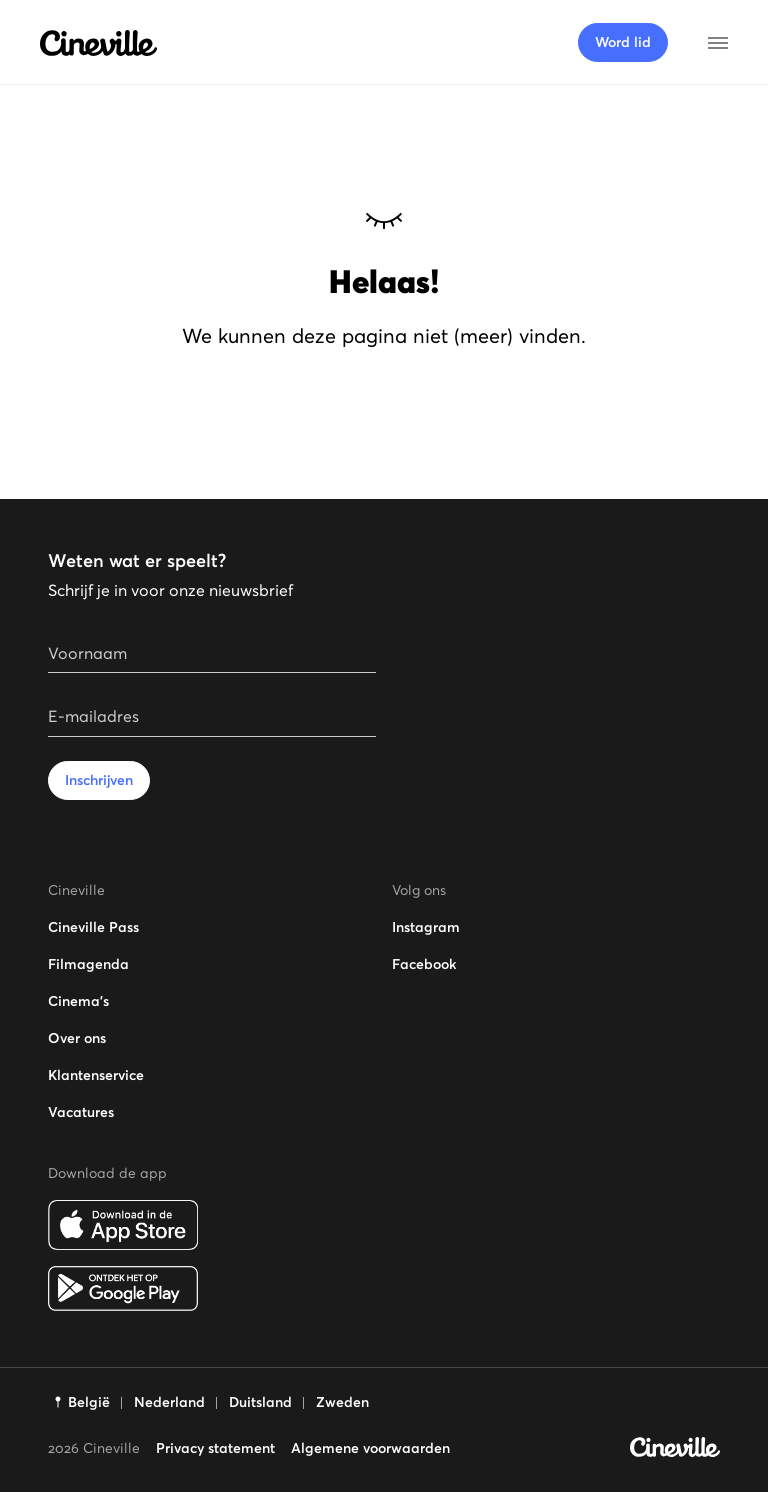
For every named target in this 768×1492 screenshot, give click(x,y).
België (89, 1402)
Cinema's (78, 1001)
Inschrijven (99, 780)
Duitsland (260, 1402)
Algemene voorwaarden (370, 1448)
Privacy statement (215, 1448)
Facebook (424, 964)
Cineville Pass (93, 927)
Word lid (623, 42)
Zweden (342, 1402)
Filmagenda (88, 964)
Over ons (77, 1038)
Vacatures (81, 1112)
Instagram (426, 927)
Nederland (169, 1402)
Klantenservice (96, 1075)
